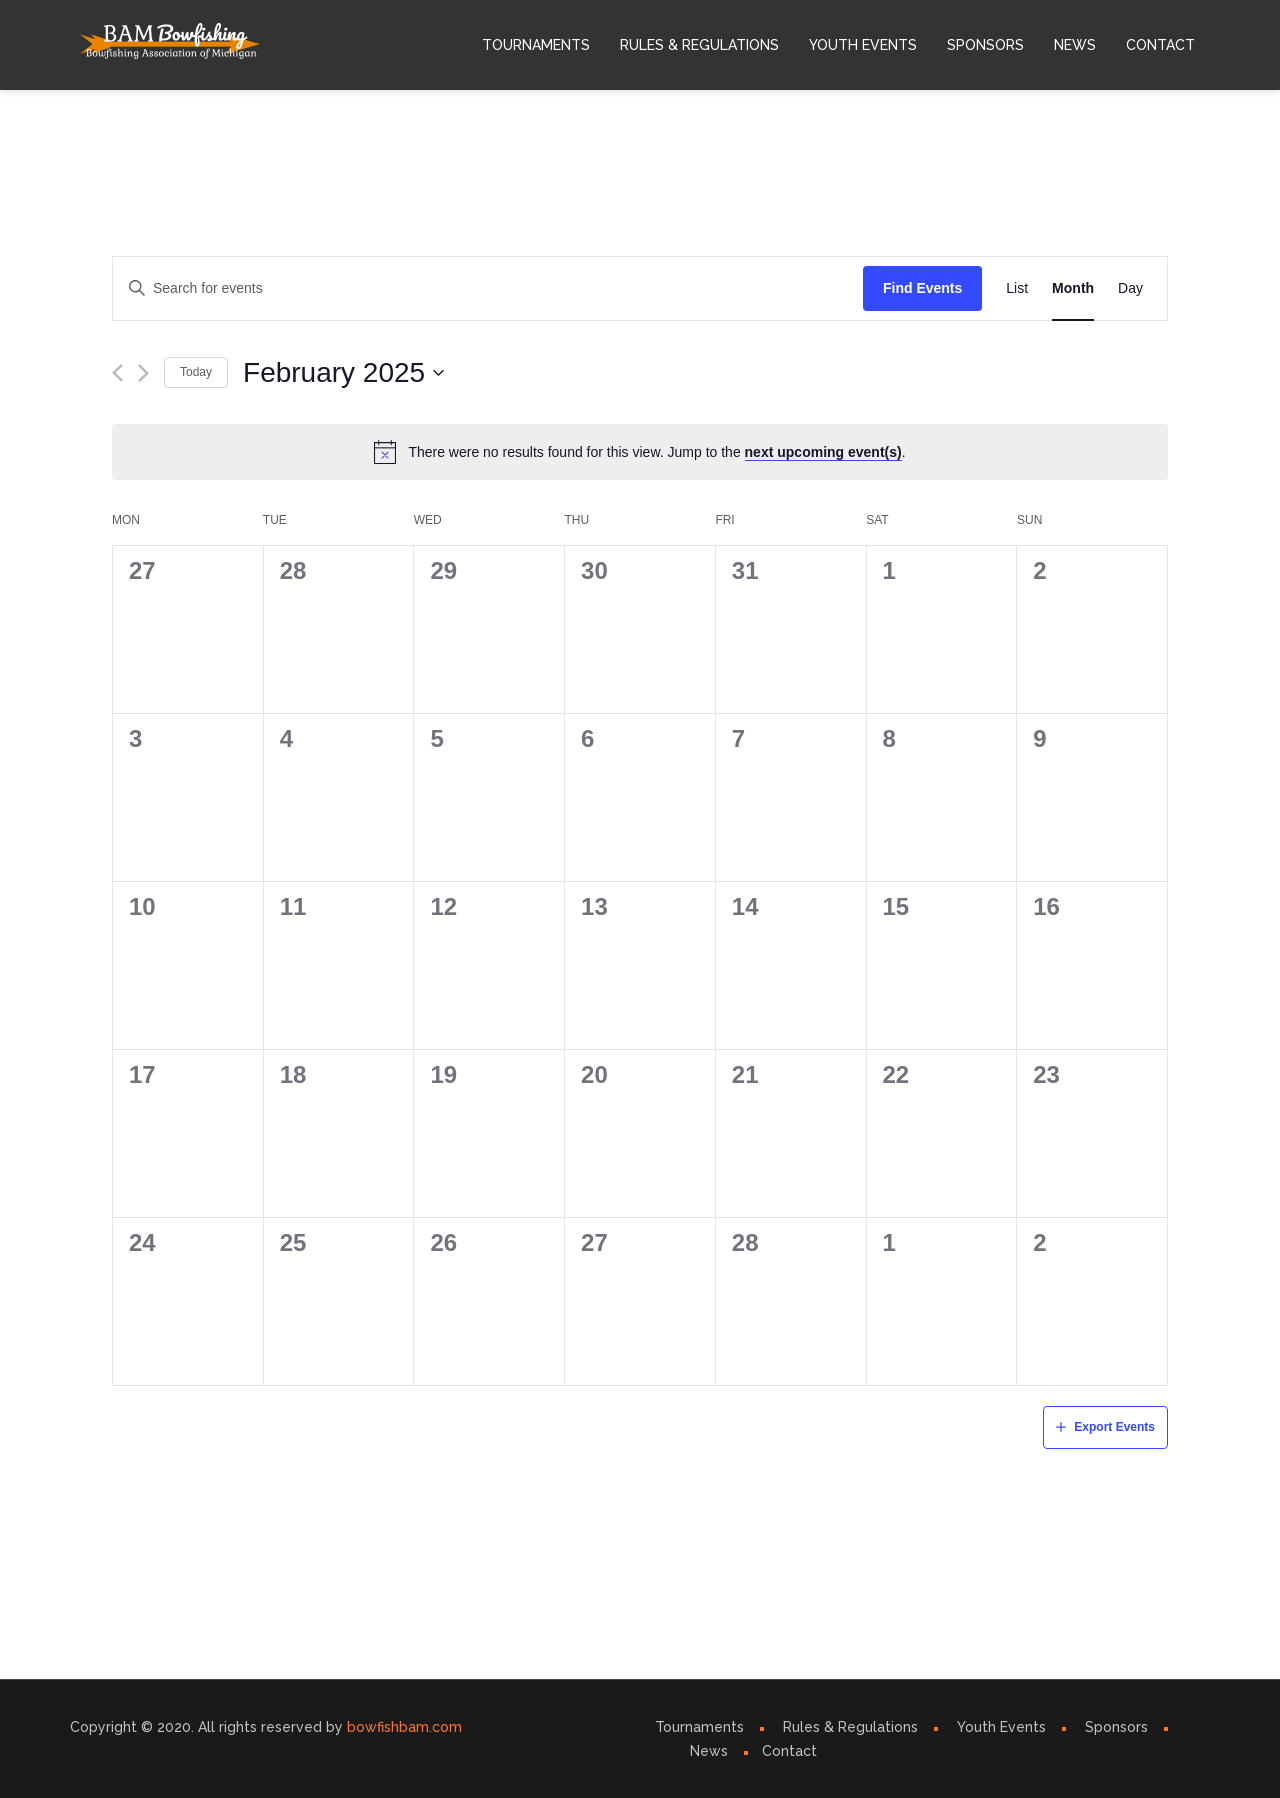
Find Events (922, 288)
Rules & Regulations (699, 45)
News (1075, 45)
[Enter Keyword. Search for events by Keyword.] (488, 288)
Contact (1160, 45)
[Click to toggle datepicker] (344, 373)
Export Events (1114, 1427)
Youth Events (863, 45)
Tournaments (536, 45)
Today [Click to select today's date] (196, 372)
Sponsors (985, 45)
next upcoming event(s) (823, 452)
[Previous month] (117, 373)
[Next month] (143, 373)
